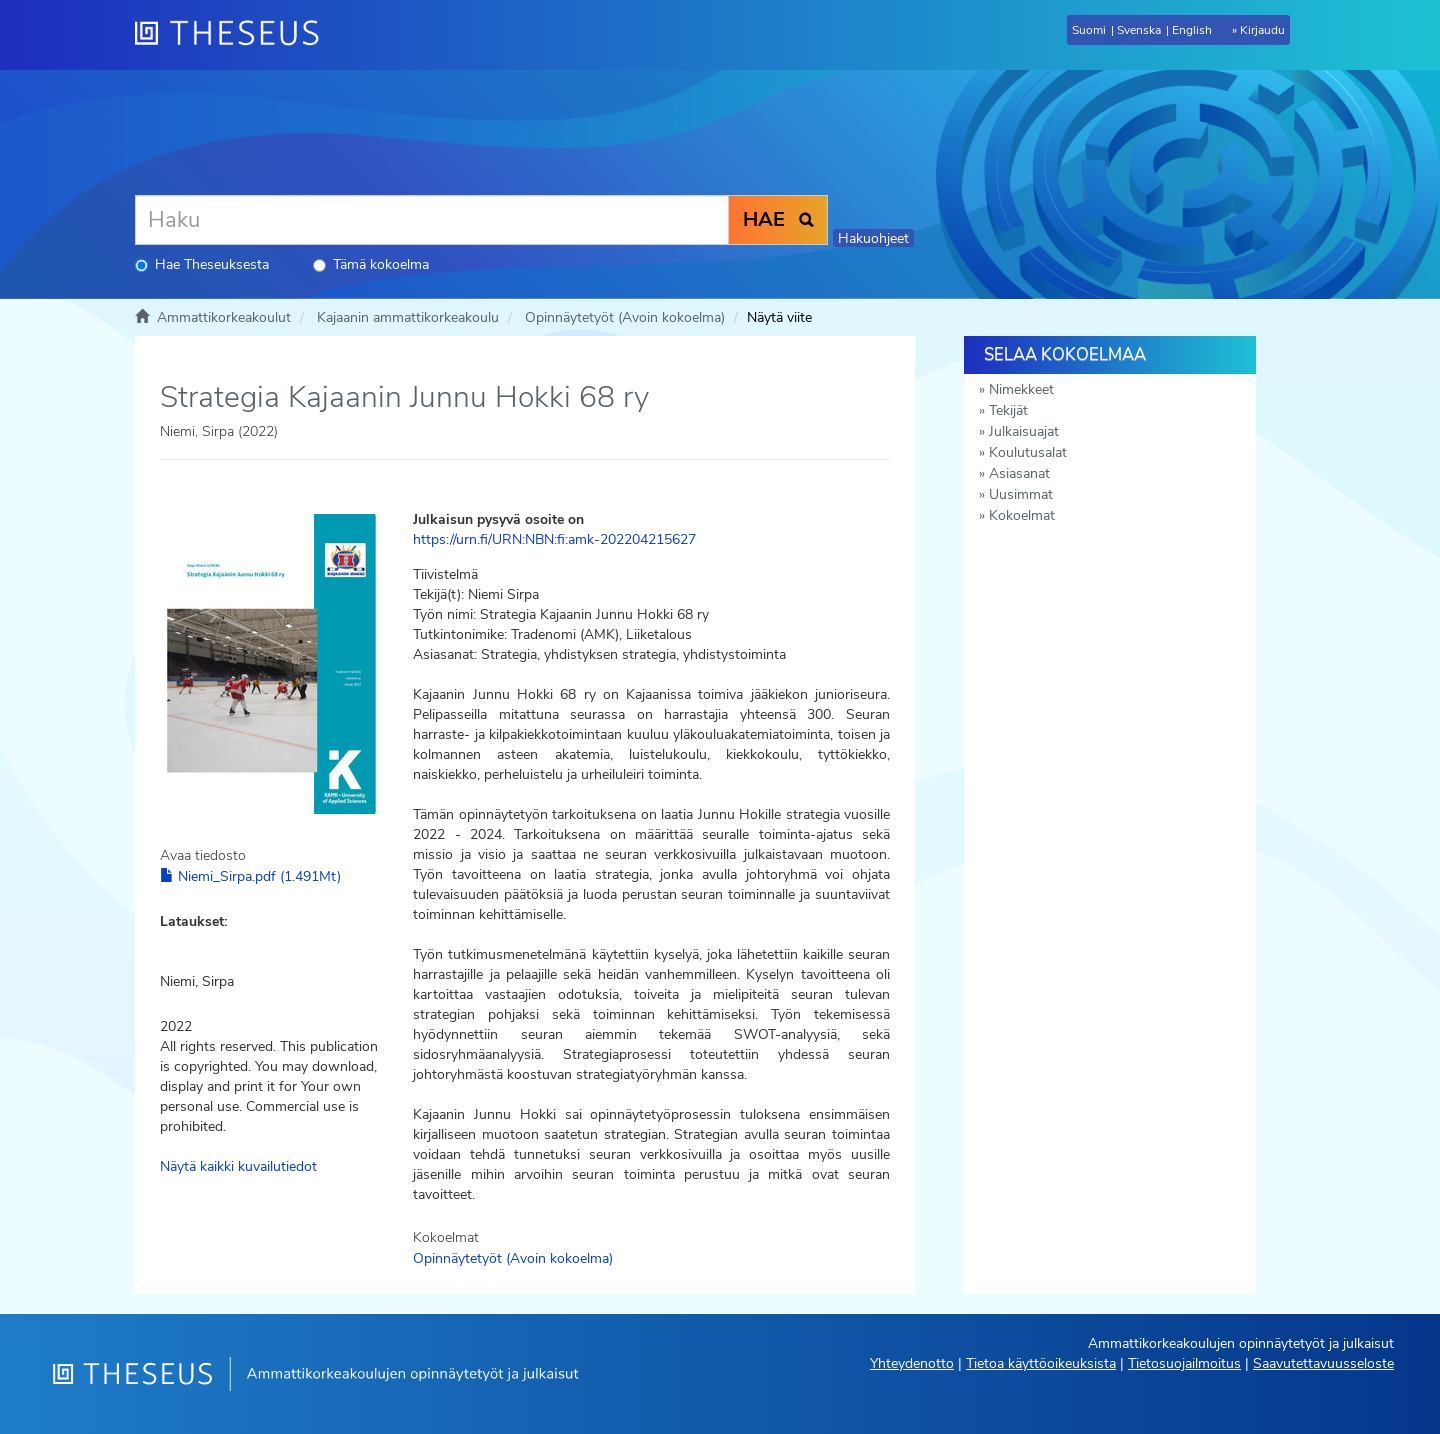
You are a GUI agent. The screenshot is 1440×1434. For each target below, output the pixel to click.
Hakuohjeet (873, 238)
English (1192, 30)
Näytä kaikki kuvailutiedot (238, 1166)
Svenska (1139, 30)
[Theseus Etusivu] (235, 35)
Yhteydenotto (912, 1363)
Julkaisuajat (1024, 431)
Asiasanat (1019, 473)
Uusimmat (1021, 494)
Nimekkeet (1021, 389)
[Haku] (432, 220)
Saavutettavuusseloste (1323, 1363)
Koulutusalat (1028, 452)
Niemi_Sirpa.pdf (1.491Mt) (250, 876)
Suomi (1089, 30)
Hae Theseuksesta (202, 264)
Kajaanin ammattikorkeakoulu (408, 317)
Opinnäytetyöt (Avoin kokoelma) (625, 317)
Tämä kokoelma (371, 264)
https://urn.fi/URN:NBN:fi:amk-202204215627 (554, 539)
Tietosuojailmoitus (1184, 1363)
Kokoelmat (1022, 515)
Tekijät (1008, 410)
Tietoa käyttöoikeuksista (1041, 1363)
